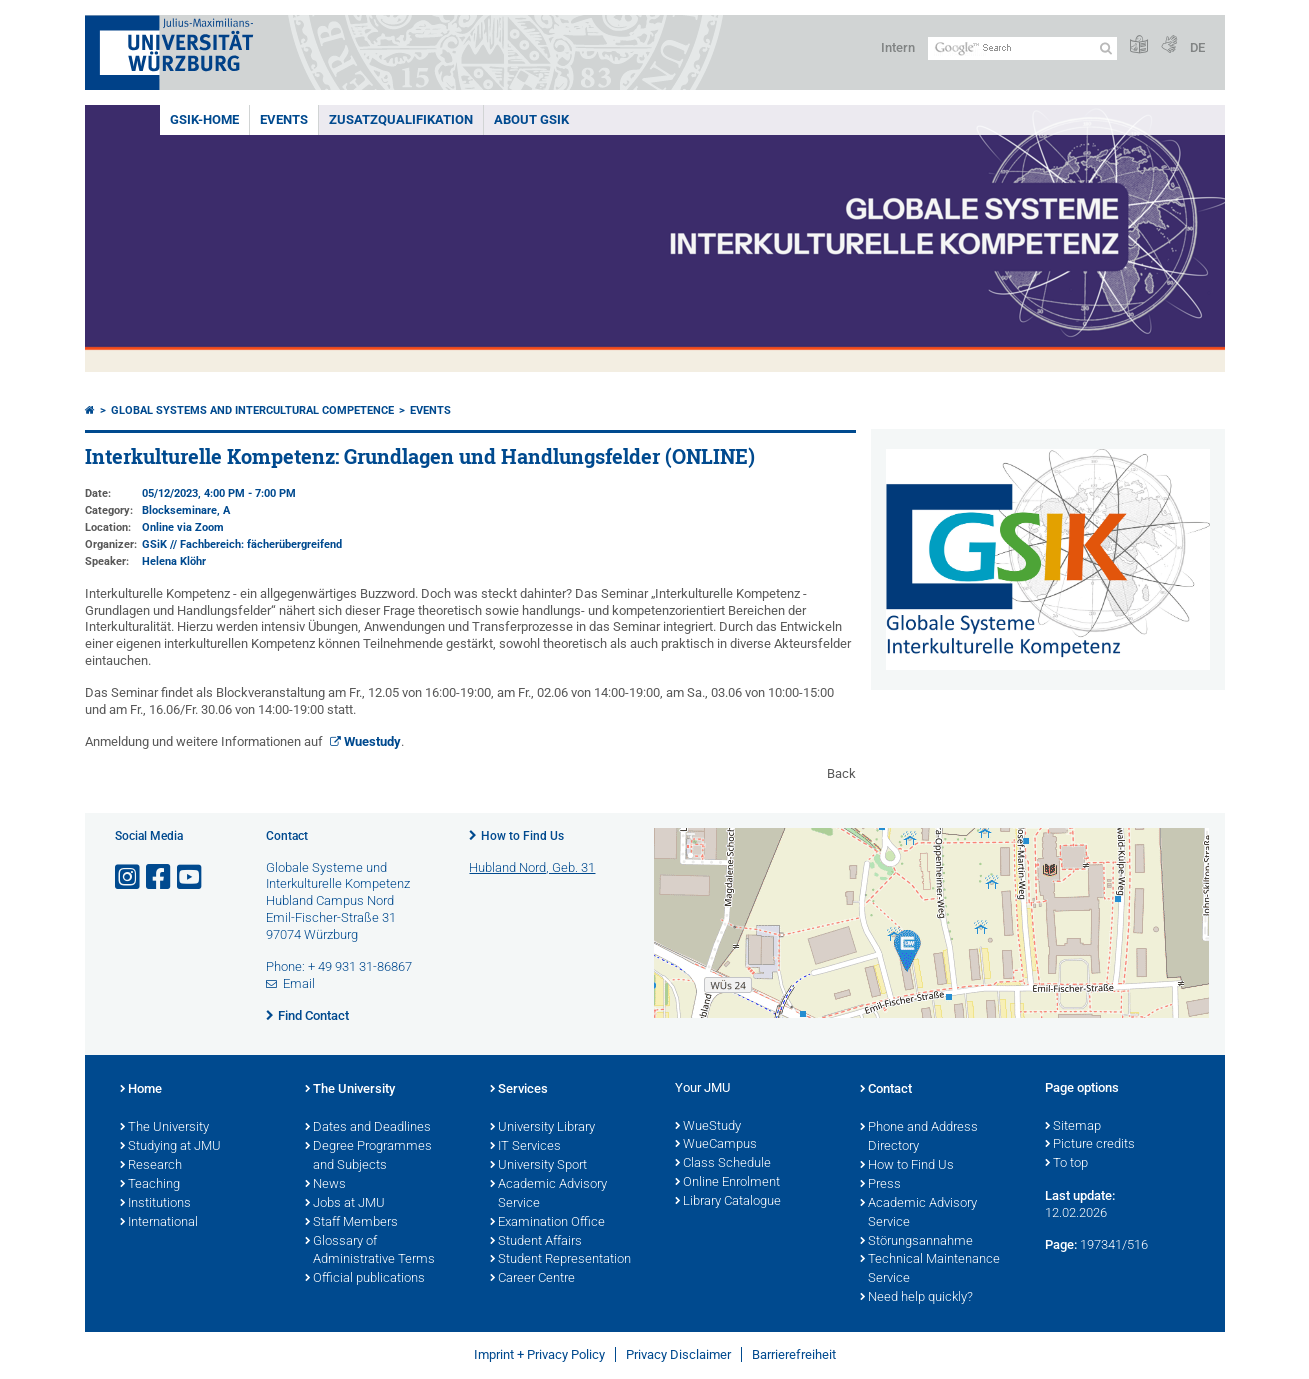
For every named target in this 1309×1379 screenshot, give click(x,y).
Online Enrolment (727, 1183)
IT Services (525, 1147)
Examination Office (547, 1223)
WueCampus (716, 1145)
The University (164, 1128)
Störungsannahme (916, 1242)
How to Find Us (522, 836)
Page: (1061, 1244)
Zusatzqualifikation (401, 119)
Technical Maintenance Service (930, 1269)
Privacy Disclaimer (678, 1354)
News (325, 1185)
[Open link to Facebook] (160, 877)
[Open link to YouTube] (191, 877)
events (284, 119)
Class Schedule (723, 1164)
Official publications (365, 1279)
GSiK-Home (204, 119)
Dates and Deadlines (368, 1128)
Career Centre (532, 1279)
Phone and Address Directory (919, 1137)
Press (880, 1185)
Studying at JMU (170, 1147)
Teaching (150, 1185)
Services (519, 1090)
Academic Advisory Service (548, 1194)
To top (1066, 1164)
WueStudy (708, 1127)
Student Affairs (536, 1242)
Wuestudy (372, 741)
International (159, 1223)
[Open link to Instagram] (129, 877)
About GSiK (531, 119)
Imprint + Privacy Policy (539, 1354)
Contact (886, 1090)
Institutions (155, 1204)
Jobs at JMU (345, 1204)
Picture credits (1090, 1145)
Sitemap (1073, 1127)
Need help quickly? (916, 1298)
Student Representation (560, 1260)
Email (299, 983)
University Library (542, 1128)
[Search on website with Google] (1022, 48)
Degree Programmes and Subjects (368, 1156)
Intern (898, 47)
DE (1197, 47)
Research (151, 1166)
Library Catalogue (728, 1202)
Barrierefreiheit (794, 1354)
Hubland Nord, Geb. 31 (532, 867)
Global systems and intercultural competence (252, 410)
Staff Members (351, 1223)
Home (141, 1090)
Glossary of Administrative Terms (370, 1251)
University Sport (538, 1166)
